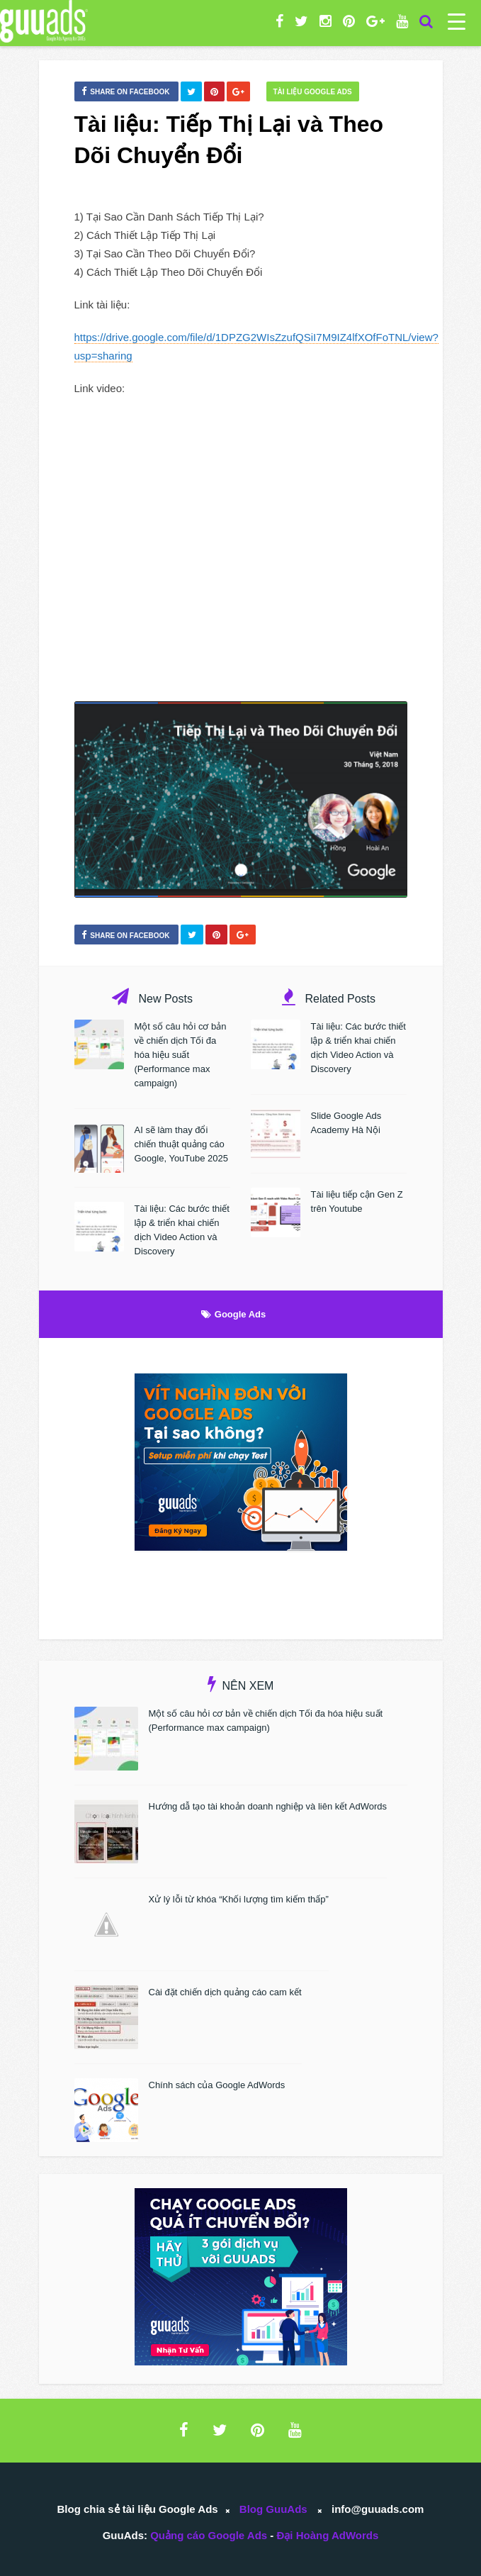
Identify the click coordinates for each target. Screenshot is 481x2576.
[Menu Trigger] (456, 20)
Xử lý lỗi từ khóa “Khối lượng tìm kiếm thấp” (239, 1899)
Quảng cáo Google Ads (208, 2535)
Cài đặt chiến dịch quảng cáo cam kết (225, 1992)
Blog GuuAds (273, 2509)
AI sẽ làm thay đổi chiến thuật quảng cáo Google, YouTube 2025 (182, 1144)
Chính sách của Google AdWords (217, 2085)
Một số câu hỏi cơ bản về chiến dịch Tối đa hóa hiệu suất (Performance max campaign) (181, 1054)
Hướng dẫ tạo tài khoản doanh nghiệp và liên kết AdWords (268, 1806)
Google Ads (240, 1314)
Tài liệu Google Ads (312, 92)
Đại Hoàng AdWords (327, 2535)
